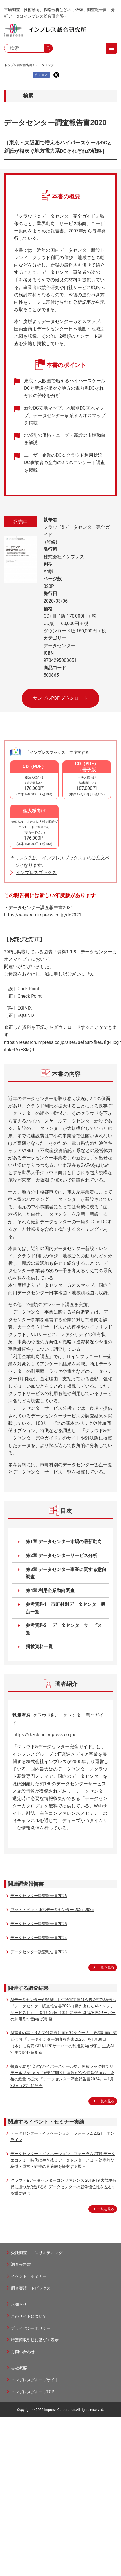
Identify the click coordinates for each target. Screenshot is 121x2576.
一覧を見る (105, 1967)
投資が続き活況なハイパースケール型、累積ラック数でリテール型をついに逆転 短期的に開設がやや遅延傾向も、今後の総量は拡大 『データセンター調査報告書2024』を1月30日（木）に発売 (62, 2076)
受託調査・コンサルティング (36, 2252)
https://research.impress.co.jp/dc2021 (42, 915)
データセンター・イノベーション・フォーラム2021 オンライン (62, 2136)
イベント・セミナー (29, 2276)
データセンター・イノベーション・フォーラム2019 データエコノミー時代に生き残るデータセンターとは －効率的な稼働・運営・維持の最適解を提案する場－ (62, 2160)
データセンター (46, 65)
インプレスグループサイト (35, 2380)
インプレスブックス (36, 872)
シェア (40, 75)
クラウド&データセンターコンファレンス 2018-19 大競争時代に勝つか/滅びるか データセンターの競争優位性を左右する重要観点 (63, 2187)
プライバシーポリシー (31, 2328)
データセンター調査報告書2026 (38, 1895)
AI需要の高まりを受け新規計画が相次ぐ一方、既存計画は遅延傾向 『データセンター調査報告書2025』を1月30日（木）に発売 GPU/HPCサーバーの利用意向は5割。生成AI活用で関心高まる (63, 2042)
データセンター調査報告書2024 (38, 1937)
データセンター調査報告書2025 (38, 1923)
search (48, 48)
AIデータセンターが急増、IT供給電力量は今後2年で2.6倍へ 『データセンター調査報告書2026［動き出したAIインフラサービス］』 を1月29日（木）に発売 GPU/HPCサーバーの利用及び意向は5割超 (63, 2009)
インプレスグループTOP (32, 2392)
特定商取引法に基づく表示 (35, 2340)
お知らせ (19, 2304)
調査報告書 (24, 65)
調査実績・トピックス (31, 2288)
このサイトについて (29, 2316)
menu (111, 48)
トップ (9, 65)
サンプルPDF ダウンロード (60, 698)
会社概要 (19, 2368)
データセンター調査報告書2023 (38, 1952)
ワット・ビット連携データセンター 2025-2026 (52, 1909)
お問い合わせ (23, 2352)
